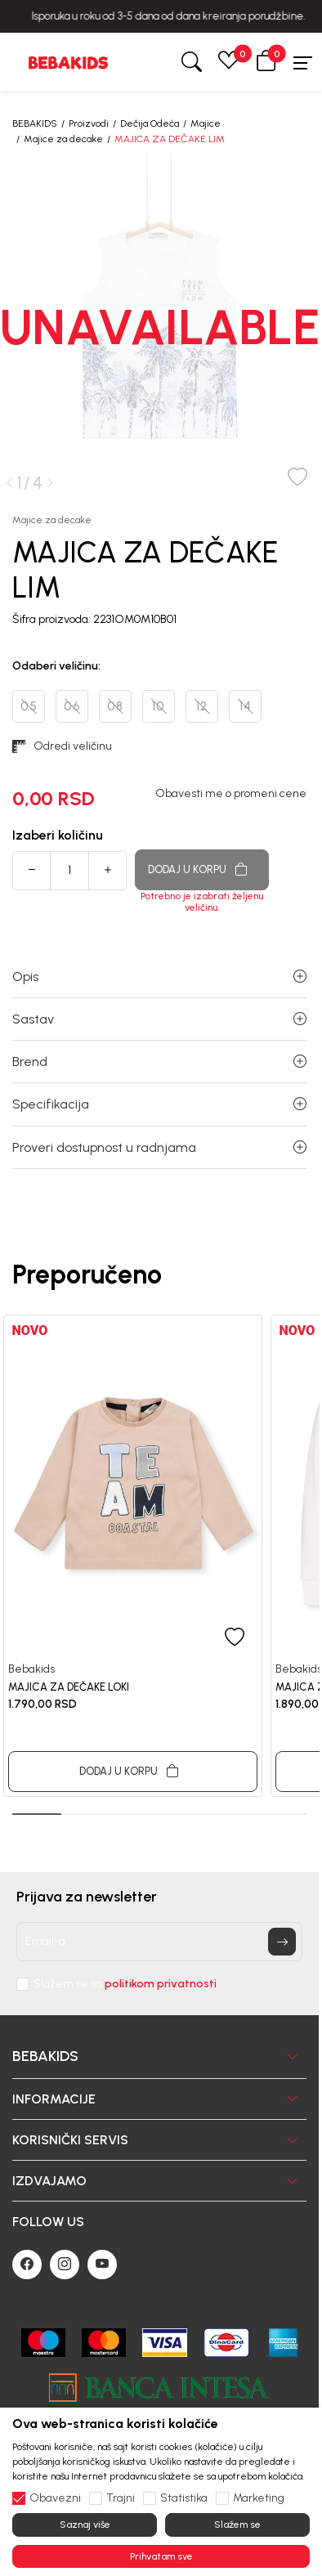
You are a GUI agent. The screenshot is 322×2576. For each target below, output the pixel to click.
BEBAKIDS (34, 123)
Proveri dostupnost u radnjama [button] (159, 1147)
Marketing (258, 2498)
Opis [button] (159, 976)
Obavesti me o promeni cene (230, 793)
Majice (205, 123)
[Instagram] (64, 2264)
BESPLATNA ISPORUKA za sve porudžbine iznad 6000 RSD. (161, 16)
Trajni (120, 2498)
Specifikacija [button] (159, 1104)
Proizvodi (89, 123)
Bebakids (31, 1669)
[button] (266, 61)
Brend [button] (159, 1061)
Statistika (184, 2498)
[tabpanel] (132, 1555)
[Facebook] (27, 2264)
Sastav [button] (159, 1019)
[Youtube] (102, 2264)
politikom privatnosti (161, 1984)
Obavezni (55, 2498)
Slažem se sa (125, 1984)
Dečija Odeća (149, 123)
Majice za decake (63, 139)
